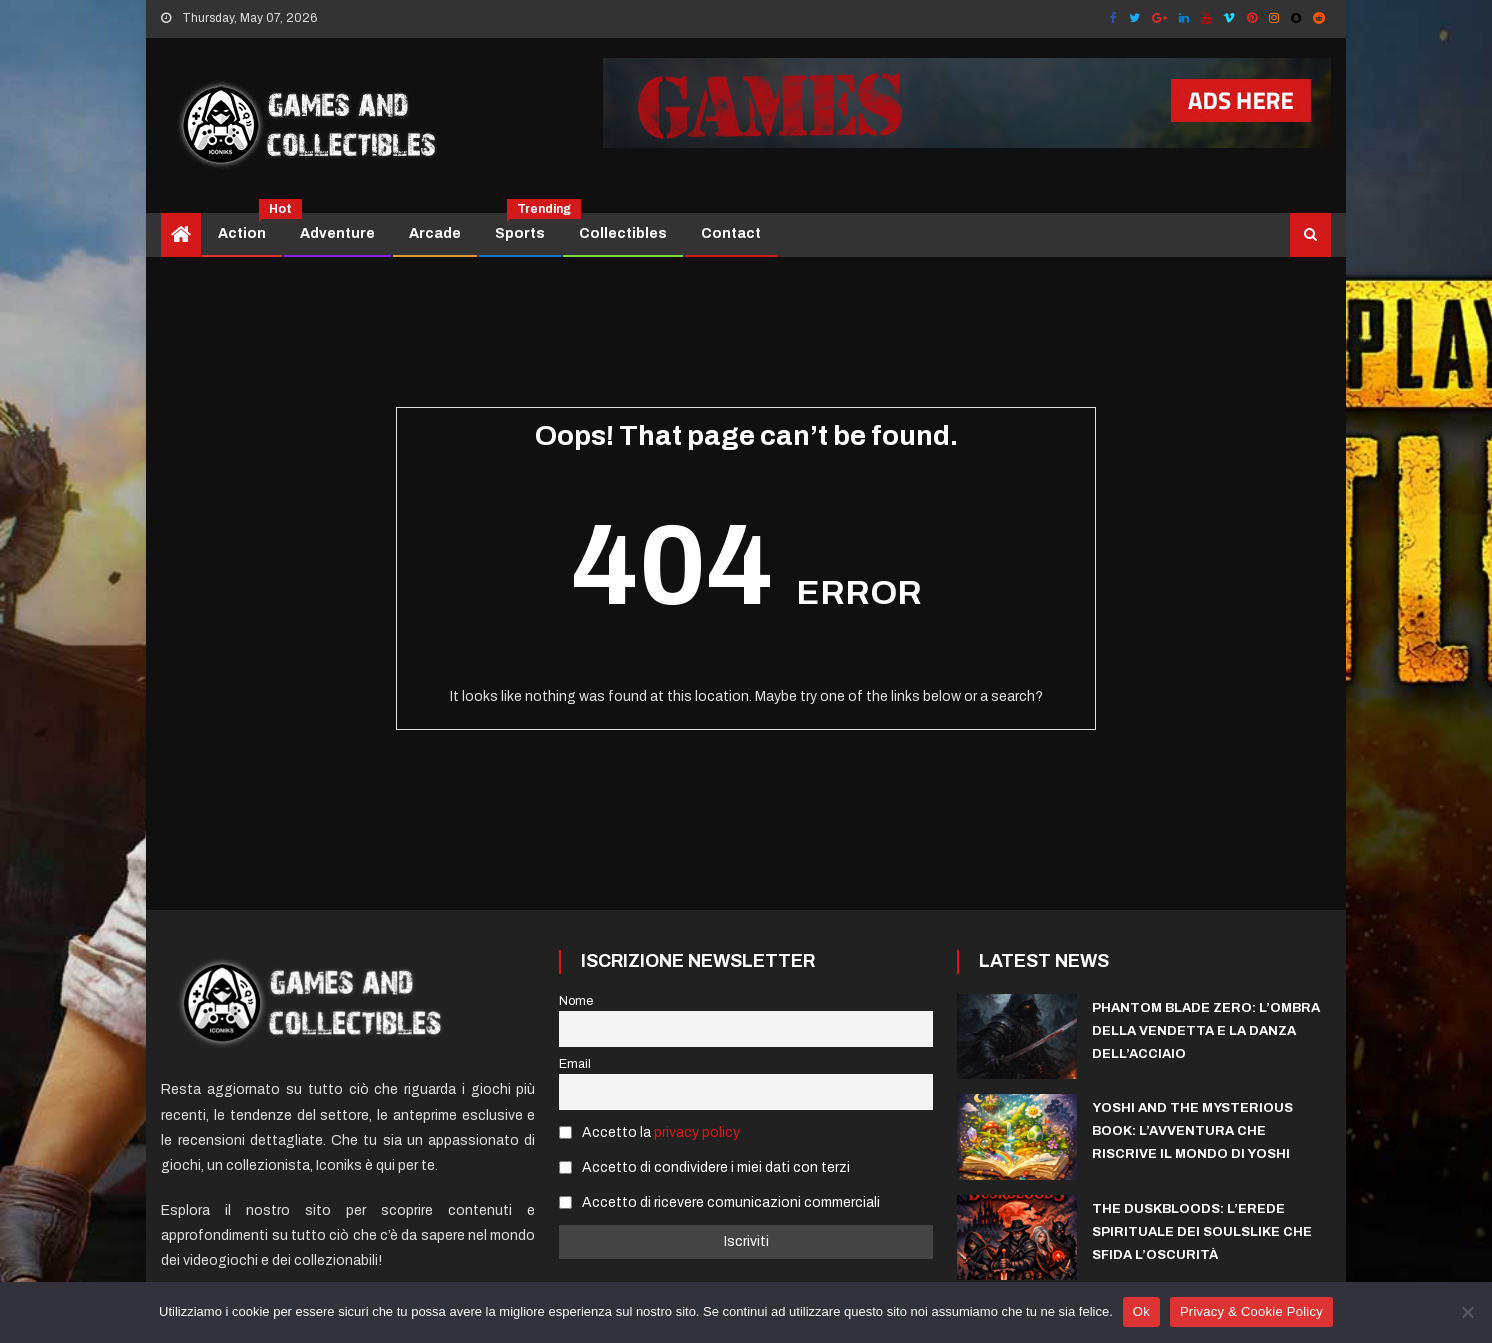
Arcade (435, 233)
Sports (527, 227)
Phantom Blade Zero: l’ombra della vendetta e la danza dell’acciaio (1206, 1031)
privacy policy (697, 1132)
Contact (731, 233)
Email (575, 1064)
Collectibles (623, 233)
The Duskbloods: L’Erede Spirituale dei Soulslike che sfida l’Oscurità (1202, 1232)
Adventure (337, 233)
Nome (576, 1001)
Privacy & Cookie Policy (1251, 1311)
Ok (1141, 1311)
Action (249, 227)
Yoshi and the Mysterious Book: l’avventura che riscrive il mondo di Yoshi (1192, 1131)
